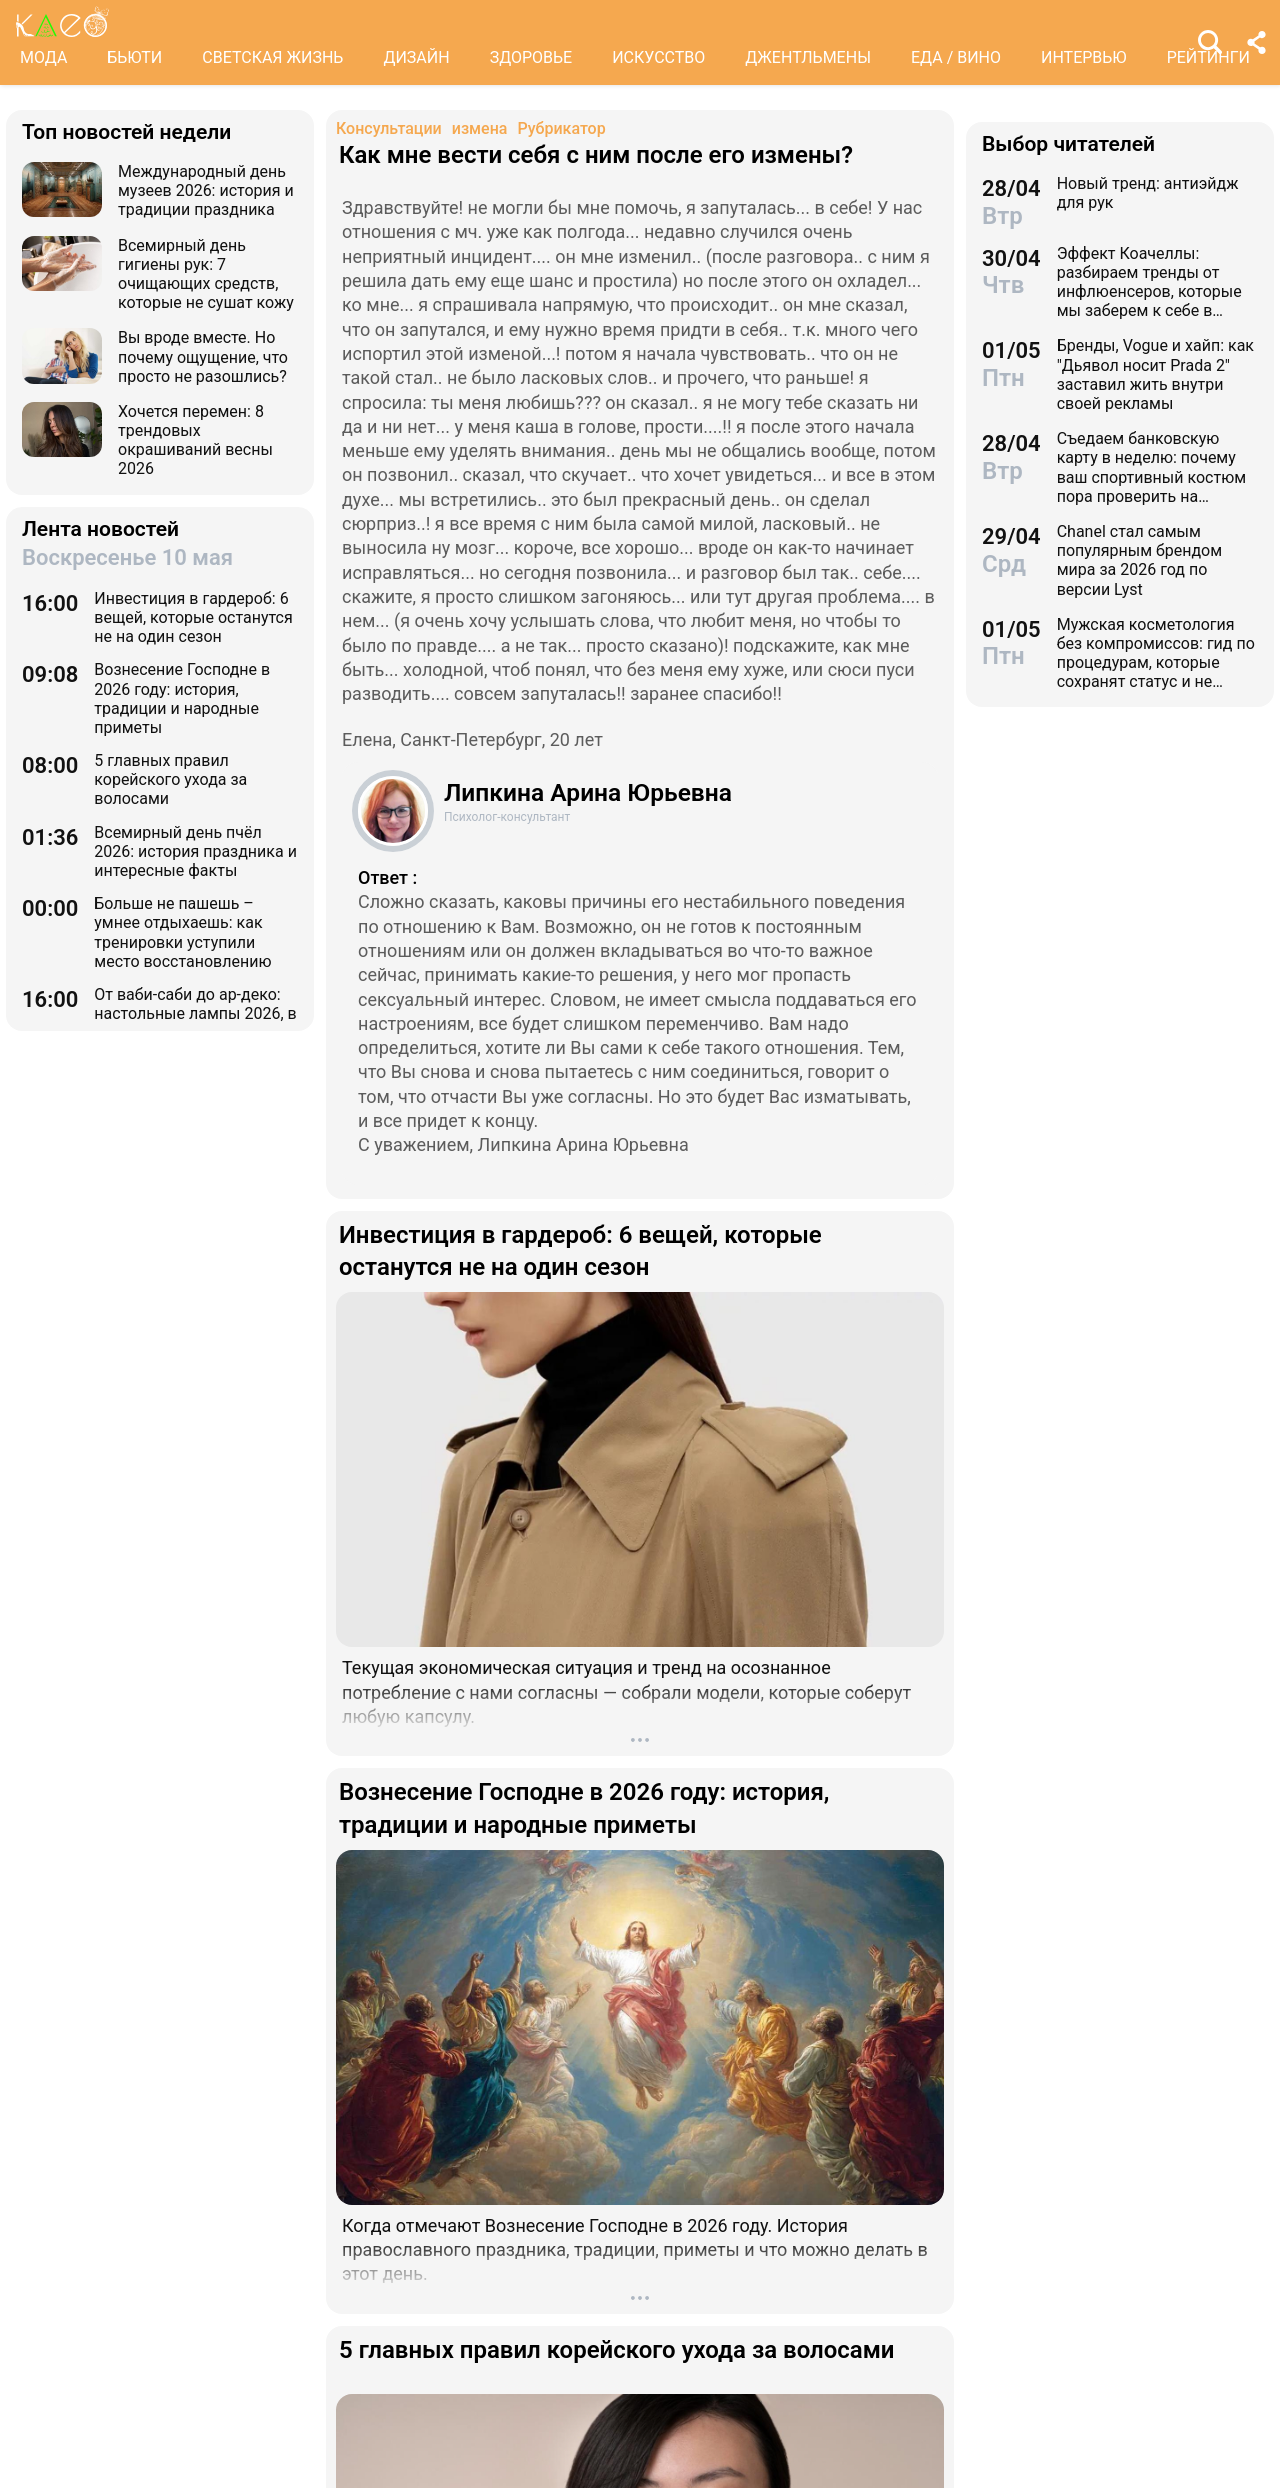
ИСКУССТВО (658, 57)
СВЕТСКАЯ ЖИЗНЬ (272, 57)
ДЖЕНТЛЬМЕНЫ (808, 57)
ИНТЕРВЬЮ (1084, 57)
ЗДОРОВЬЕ (531, 57)
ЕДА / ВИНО (956, 57)
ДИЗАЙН (416, 57)
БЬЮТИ (134, 57)
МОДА (43, 57)
